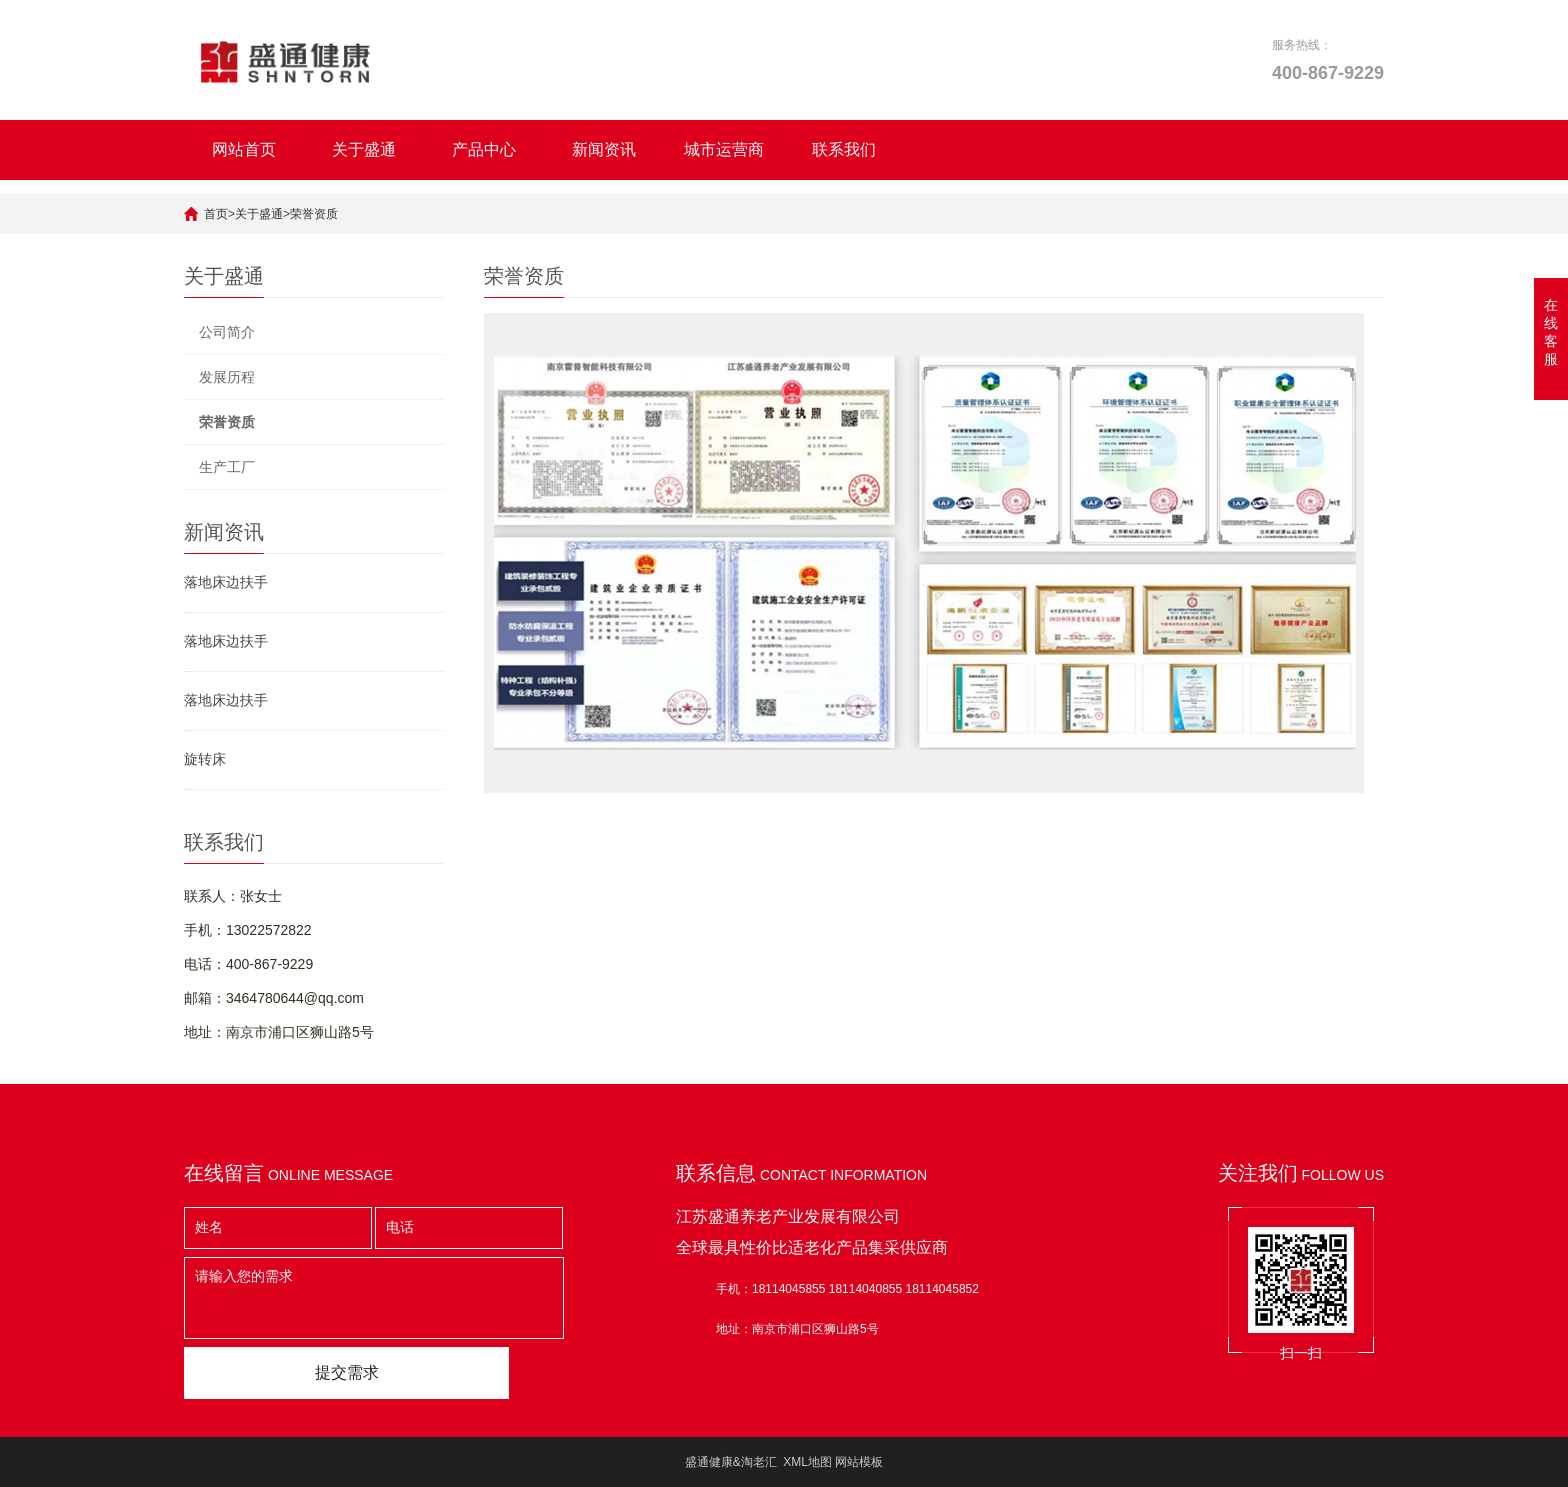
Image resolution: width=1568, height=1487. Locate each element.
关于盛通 (364, 149)
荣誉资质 (314, 214)
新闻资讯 (604, 149)
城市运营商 (724, 149)
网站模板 (859, 1462)
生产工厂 (227, 467)
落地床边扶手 (226, 582)
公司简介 (227, 332)
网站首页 (244, 149)
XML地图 (807, 1462)
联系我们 (844, 149)
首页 (216, 214)
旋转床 (205, 759)
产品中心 (484, 149)
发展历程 (227, 377)
